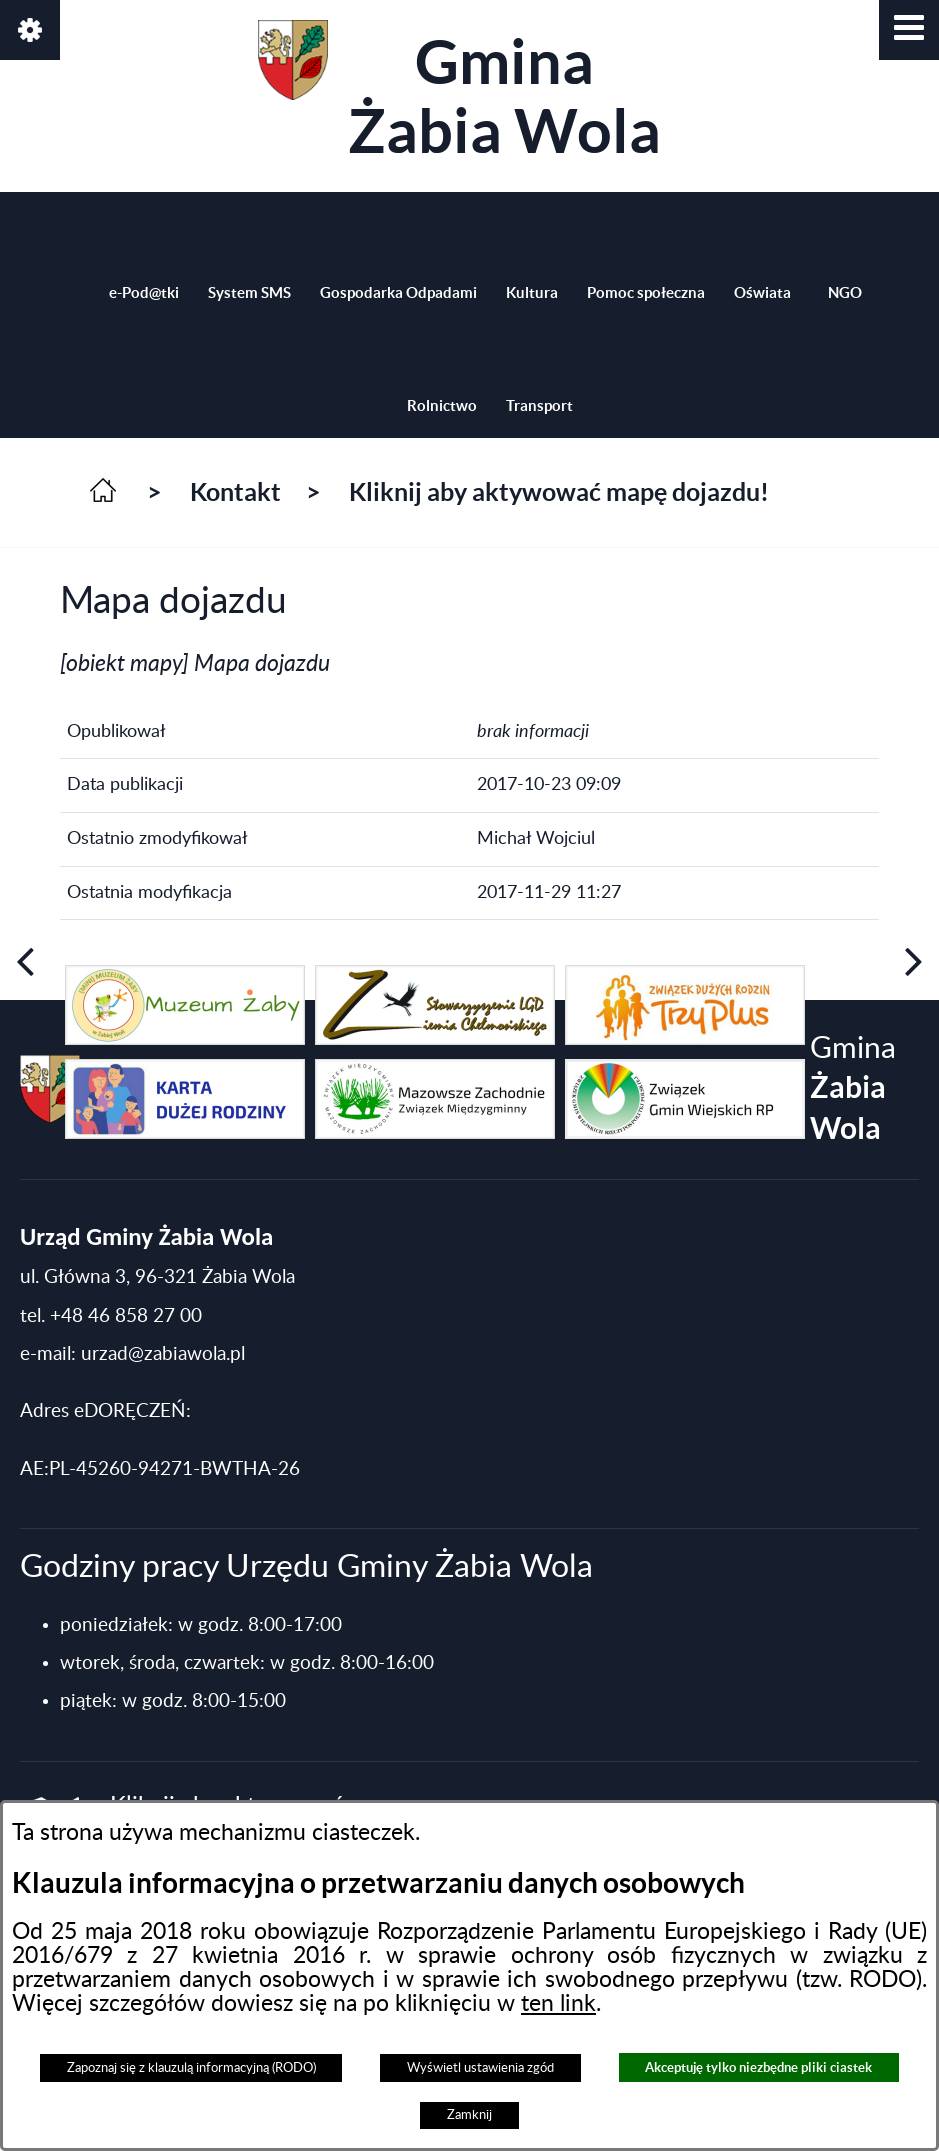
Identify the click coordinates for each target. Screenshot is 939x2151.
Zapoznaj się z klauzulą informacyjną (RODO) (191, 2068)
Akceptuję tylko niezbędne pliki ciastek (758, 2067)
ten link (558, 2004)
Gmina (459, 92)
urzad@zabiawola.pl (163, 1354)
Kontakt (235, 492)
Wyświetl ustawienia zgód (480, 2068)
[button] (909, 30)
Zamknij (469, 2115)
